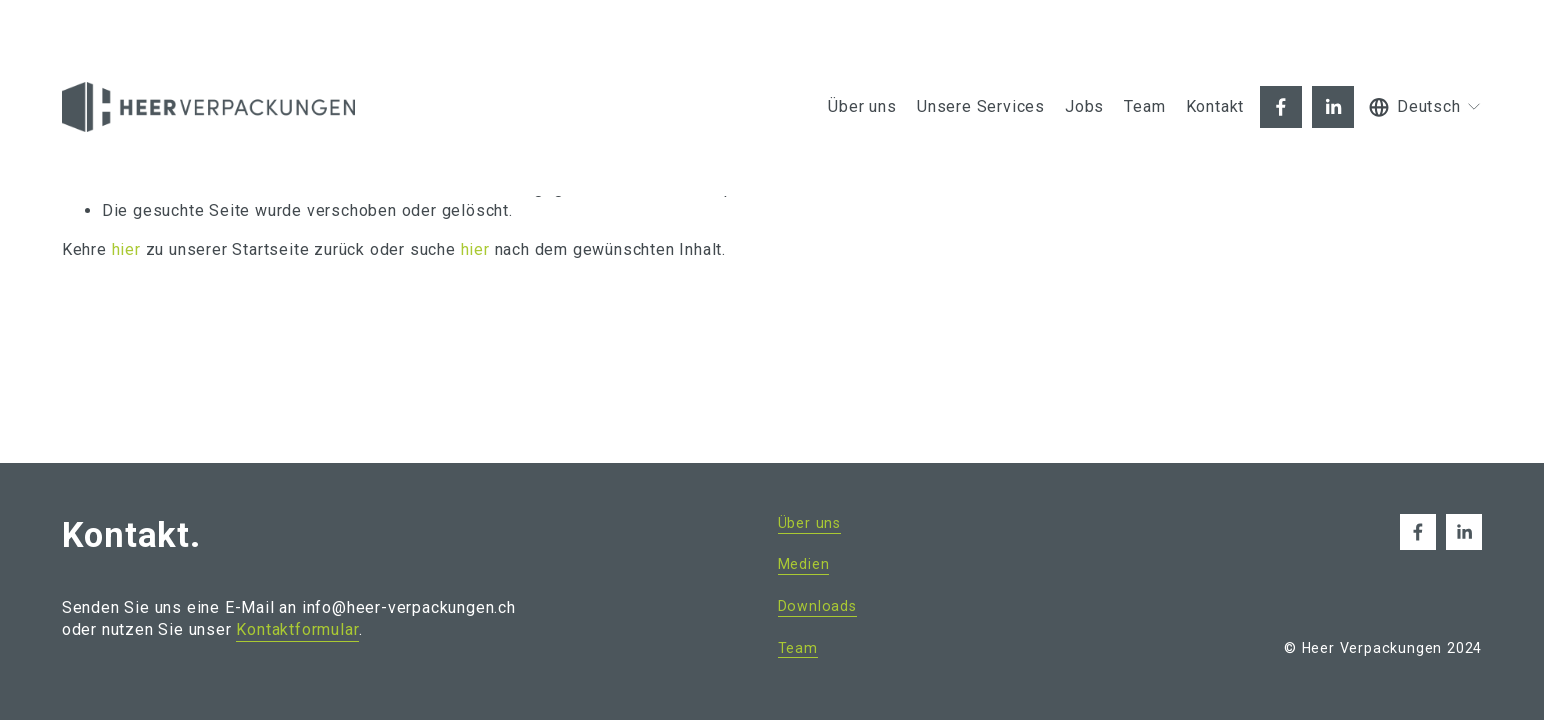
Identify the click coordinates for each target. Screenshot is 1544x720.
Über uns (862, 106)
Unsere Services (981, 106)
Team (1144, 106)
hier (126, 249)
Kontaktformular (297, 629)
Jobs (1084, 106)
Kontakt (1215, 106)
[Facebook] (1281, 107)
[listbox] (1425, 108)
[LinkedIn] (1333, 107)
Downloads (817, 606)
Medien (804, 564)
